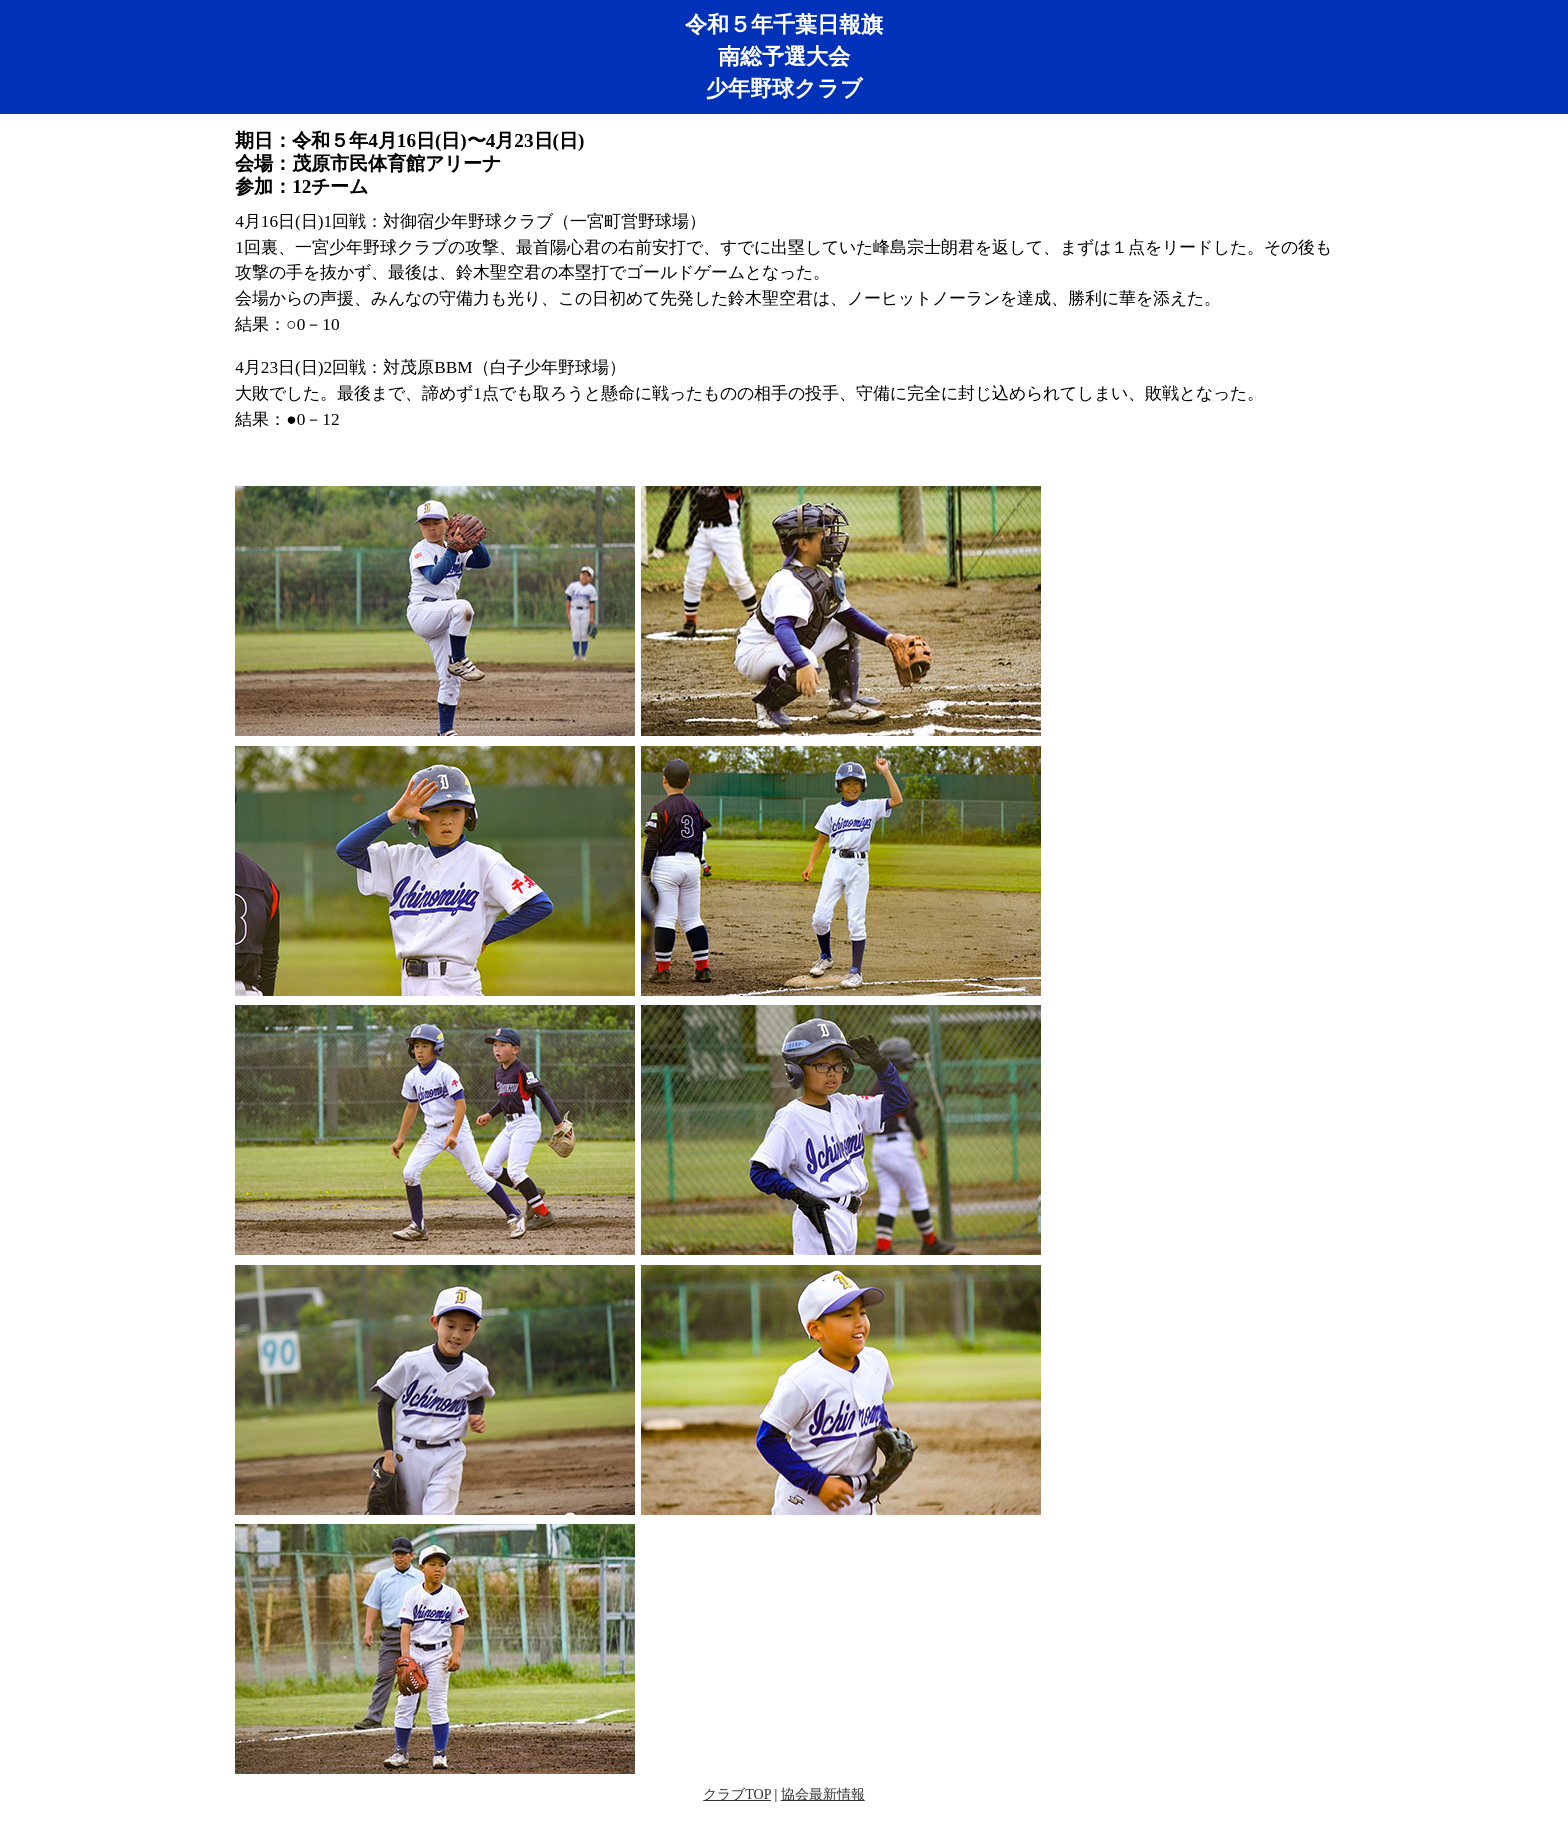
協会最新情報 (823, 1794)
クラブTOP (737, 1794)
